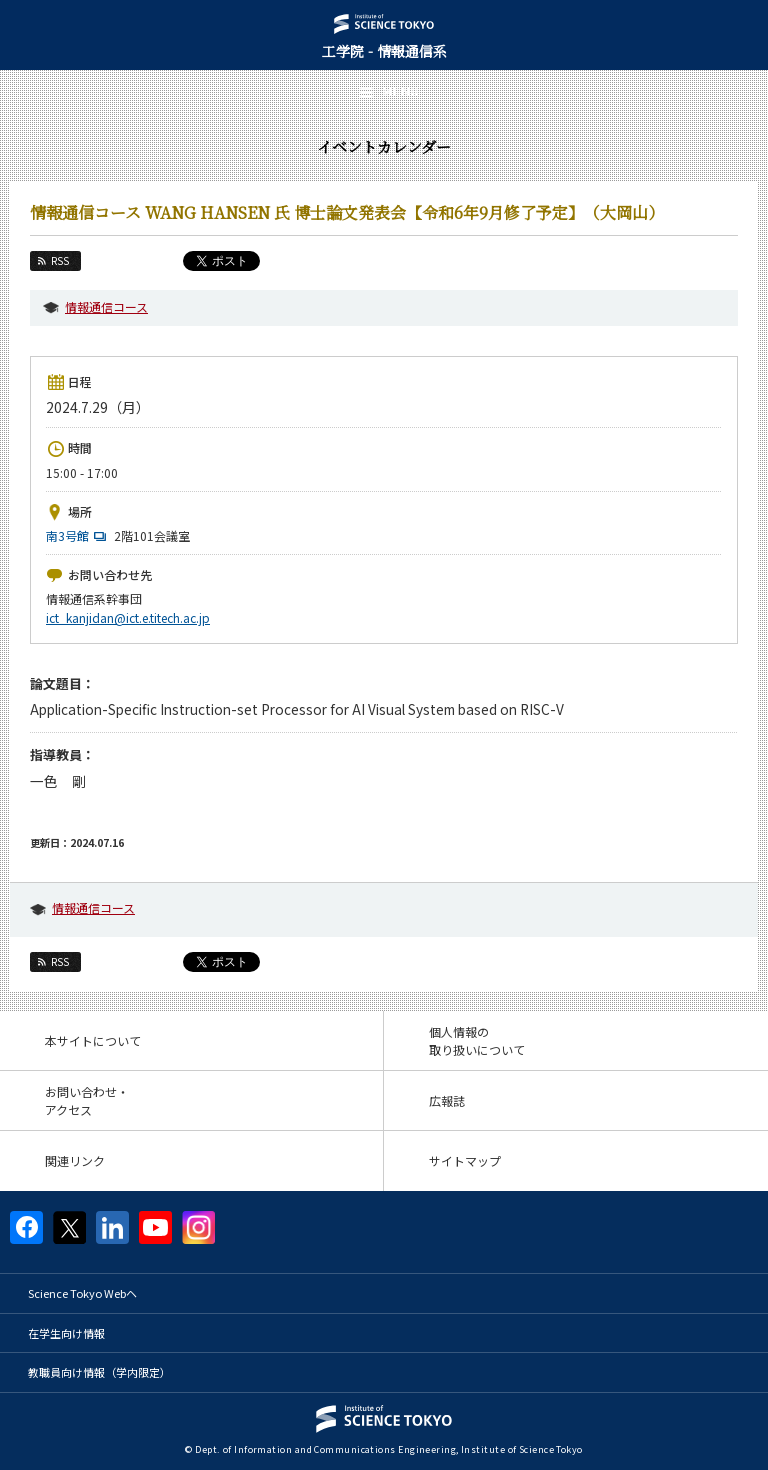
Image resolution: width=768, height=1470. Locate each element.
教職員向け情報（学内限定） (99, 1372)
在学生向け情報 (66, 1333)
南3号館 (78, 535)
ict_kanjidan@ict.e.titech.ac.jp (128, 617)
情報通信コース (106, 306)
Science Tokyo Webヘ (82, 1293)
